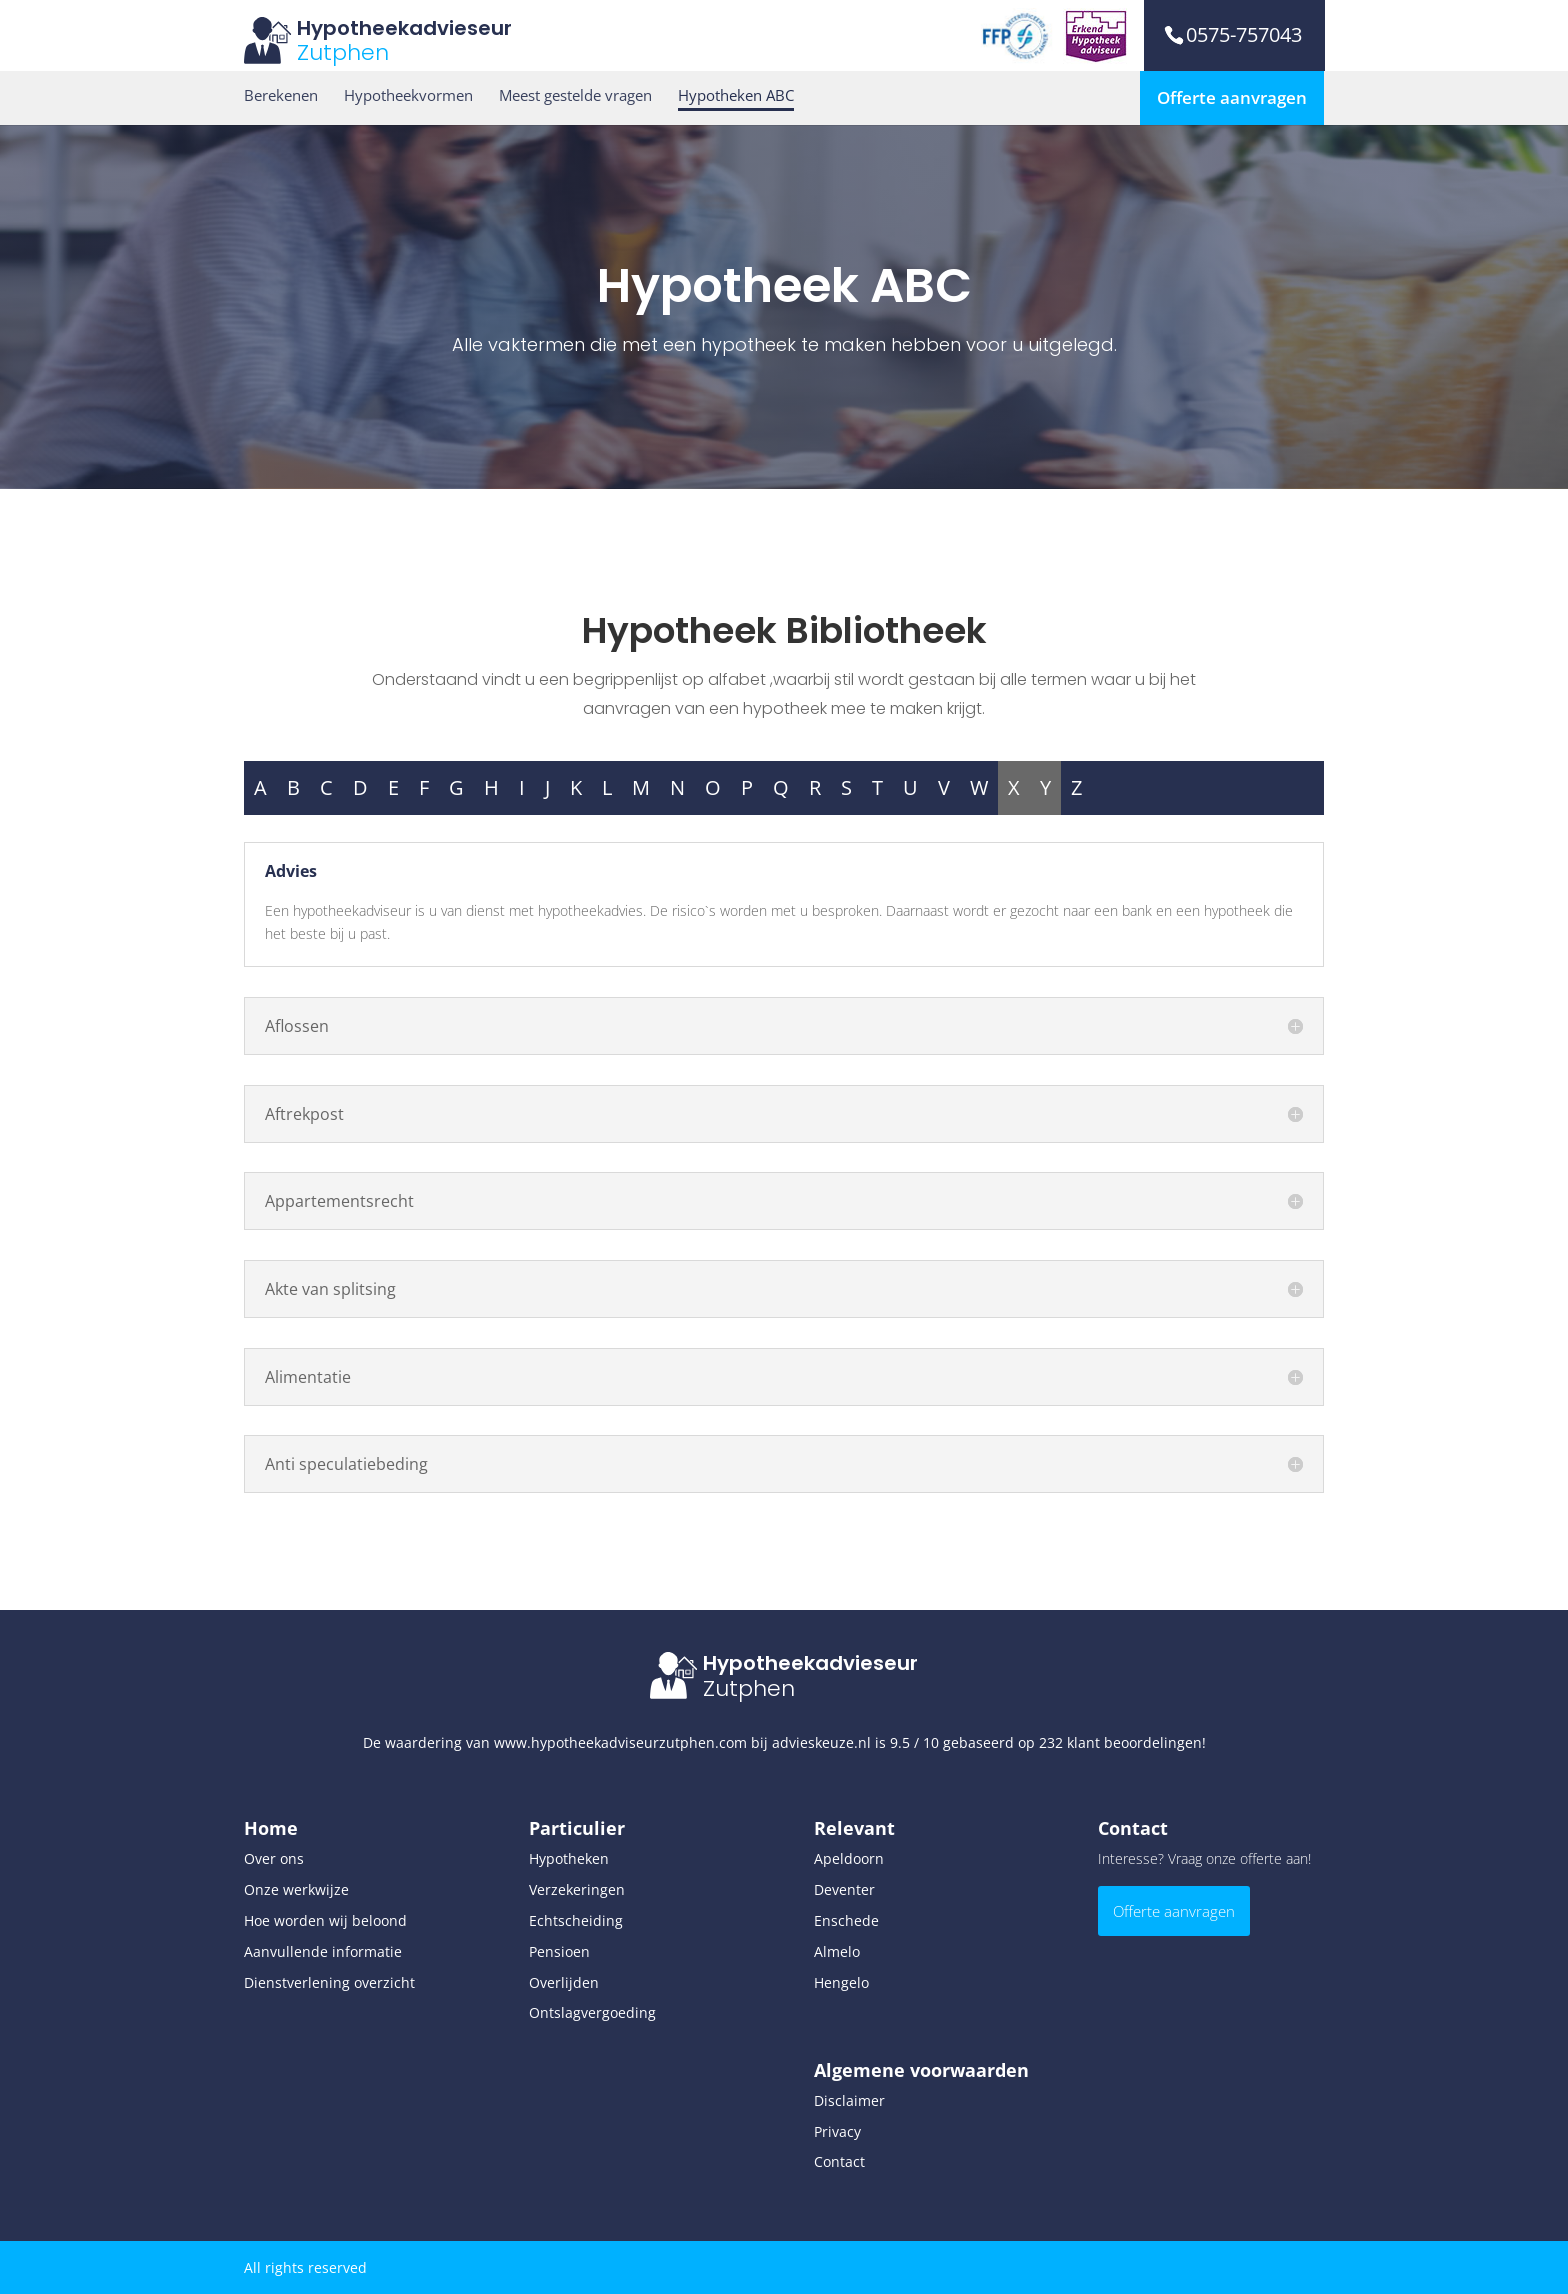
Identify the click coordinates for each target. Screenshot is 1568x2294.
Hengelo (841, 1982)
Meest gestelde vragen (575, 95)
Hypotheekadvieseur (404, 28)
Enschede (846, 1920)
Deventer (844, 1889)
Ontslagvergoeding (592, 2012)
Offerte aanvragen (1232, 97)
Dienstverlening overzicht (329, 1982)
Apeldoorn (849, 1858)
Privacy (837, 2131)
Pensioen (559, 1951)
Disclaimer (849, 2100)
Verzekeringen (577, 1889)
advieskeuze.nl (821, 1742)
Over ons (274, 1858)
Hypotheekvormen (408, 95)
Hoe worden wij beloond (325, 1920)
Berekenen (281, 95)
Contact (839, 2161)
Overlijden (564, 1982)
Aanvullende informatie (323, 1951)
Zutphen (343, 52)
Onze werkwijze (296, 1889)
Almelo (837, 1951)
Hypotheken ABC (736, 95)
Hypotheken (569, 1858)
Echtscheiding (576, 1920)
